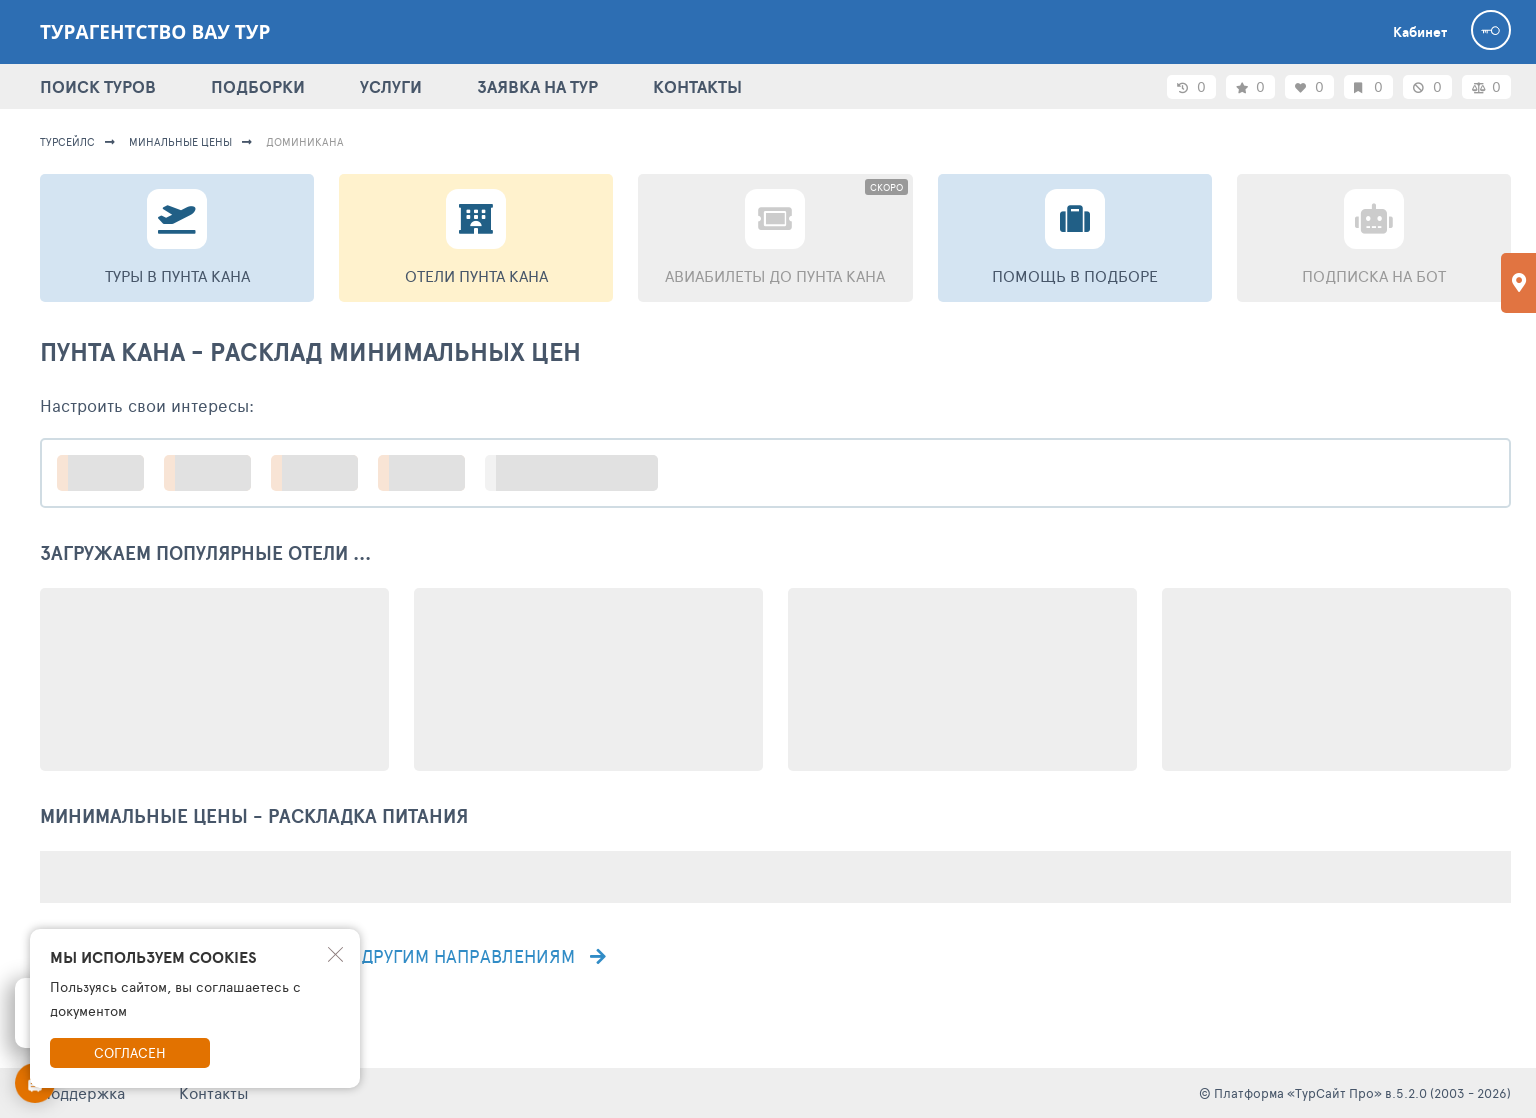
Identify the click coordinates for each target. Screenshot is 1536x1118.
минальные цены (180, 141)
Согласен (130, 1052)
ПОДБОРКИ (258, 86)
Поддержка (82, 1092)
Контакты (214, 1092)
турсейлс (67, 141)
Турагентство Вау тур (155, 32)
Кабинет (1420, 32)
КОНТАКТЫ (697, 86)
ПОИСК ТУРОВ (98, 86)
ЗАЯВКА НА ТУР (537, 86)
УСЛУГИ (391, 86)
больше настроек (581, 472)
